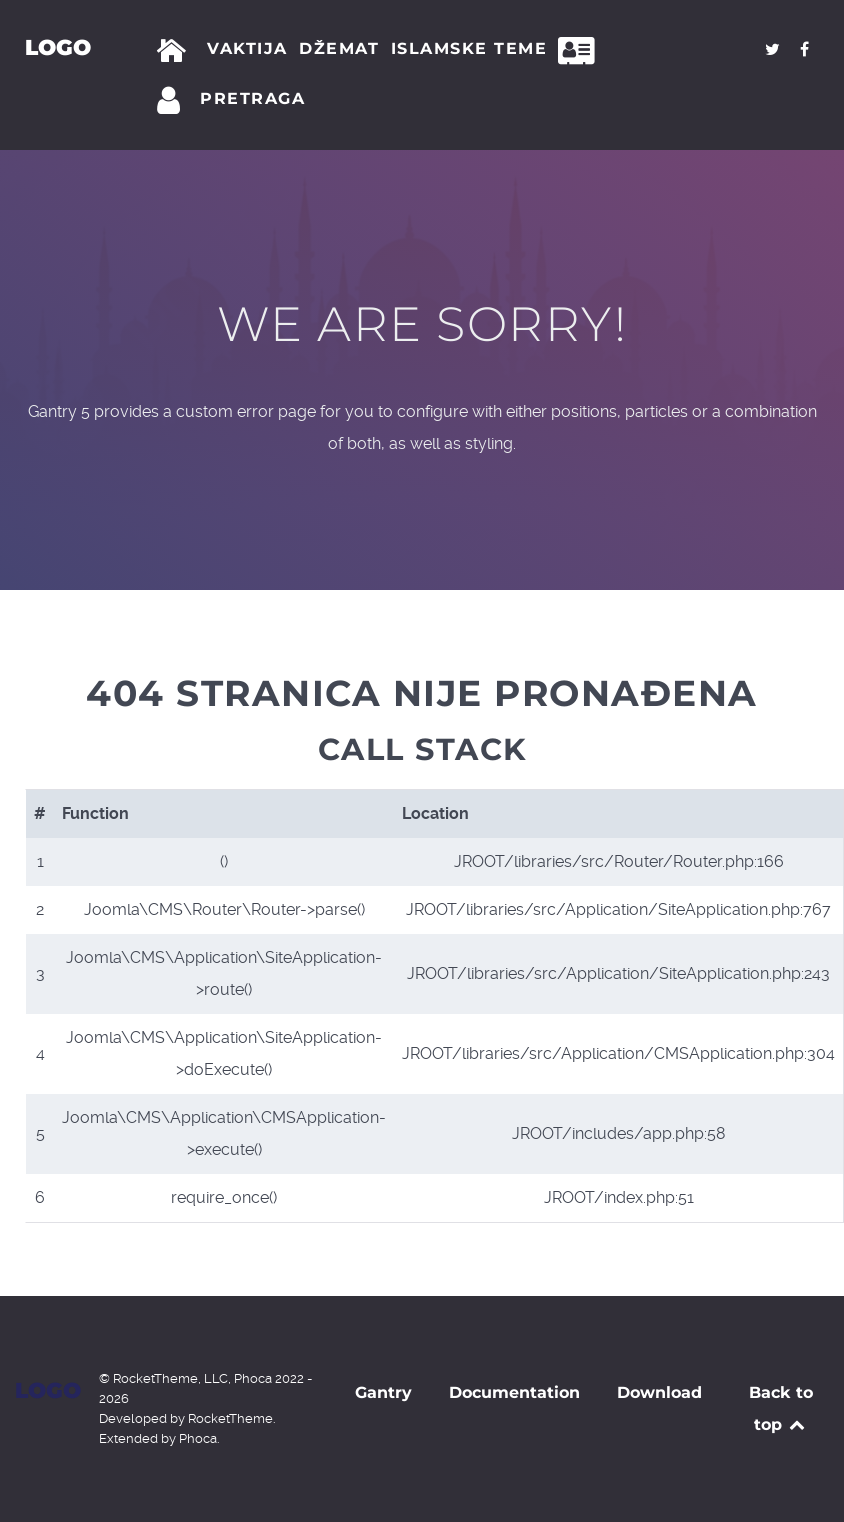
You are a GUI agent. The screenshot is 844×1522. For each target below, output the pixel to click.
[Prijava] (172, 101)
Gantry (383, 1392)
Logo (58, 47)
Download (659, 1392)
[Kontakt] (582, 51)
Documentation (514, 1392)
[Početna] (175, 51)
